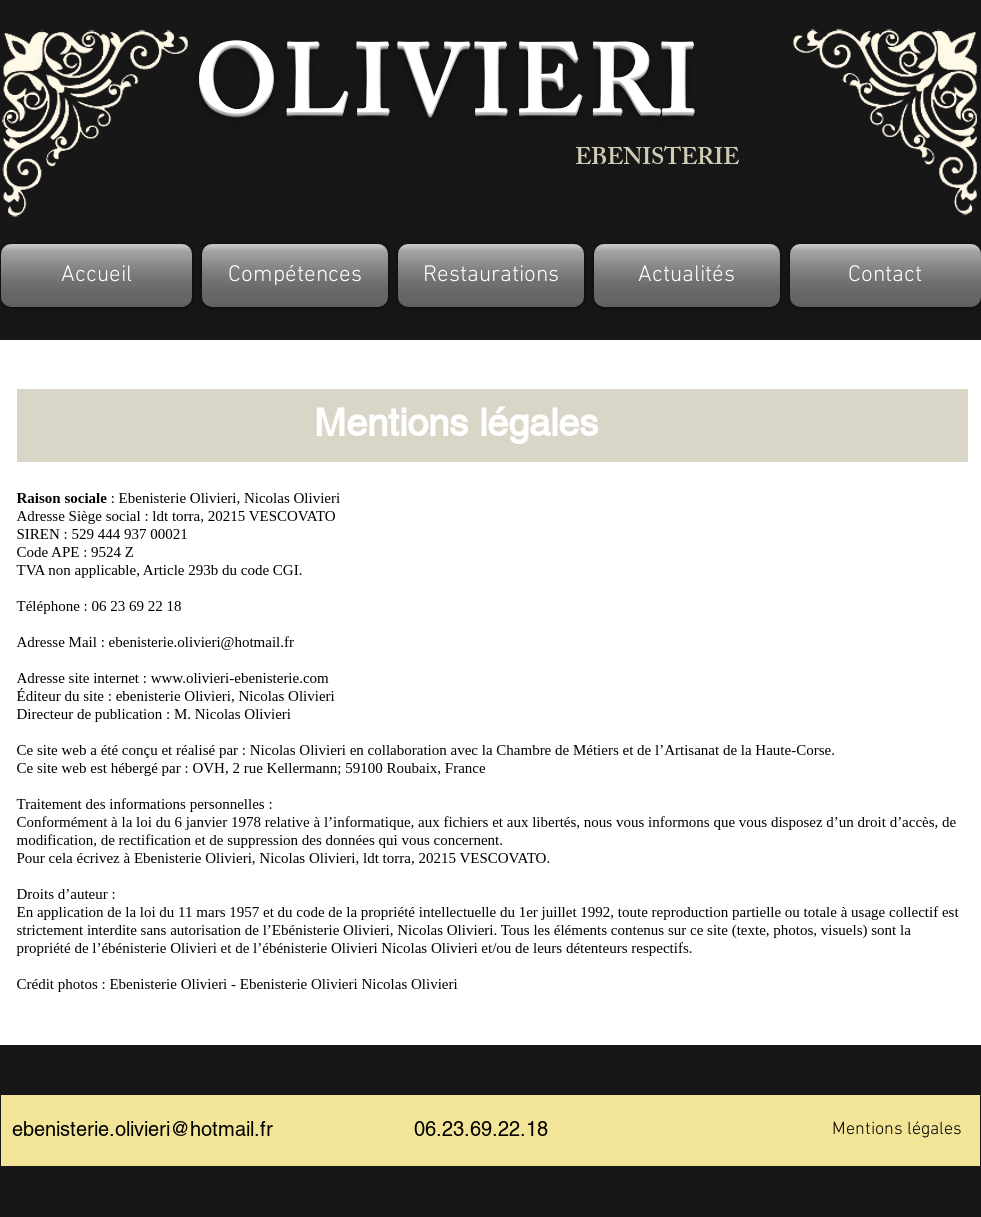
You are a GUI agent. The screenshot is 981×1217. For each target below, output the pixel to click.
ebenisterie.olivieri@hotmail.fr (201, 642)
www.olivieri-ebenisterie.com (240, 678)
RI (642, 97)
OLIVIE (391, 97)
